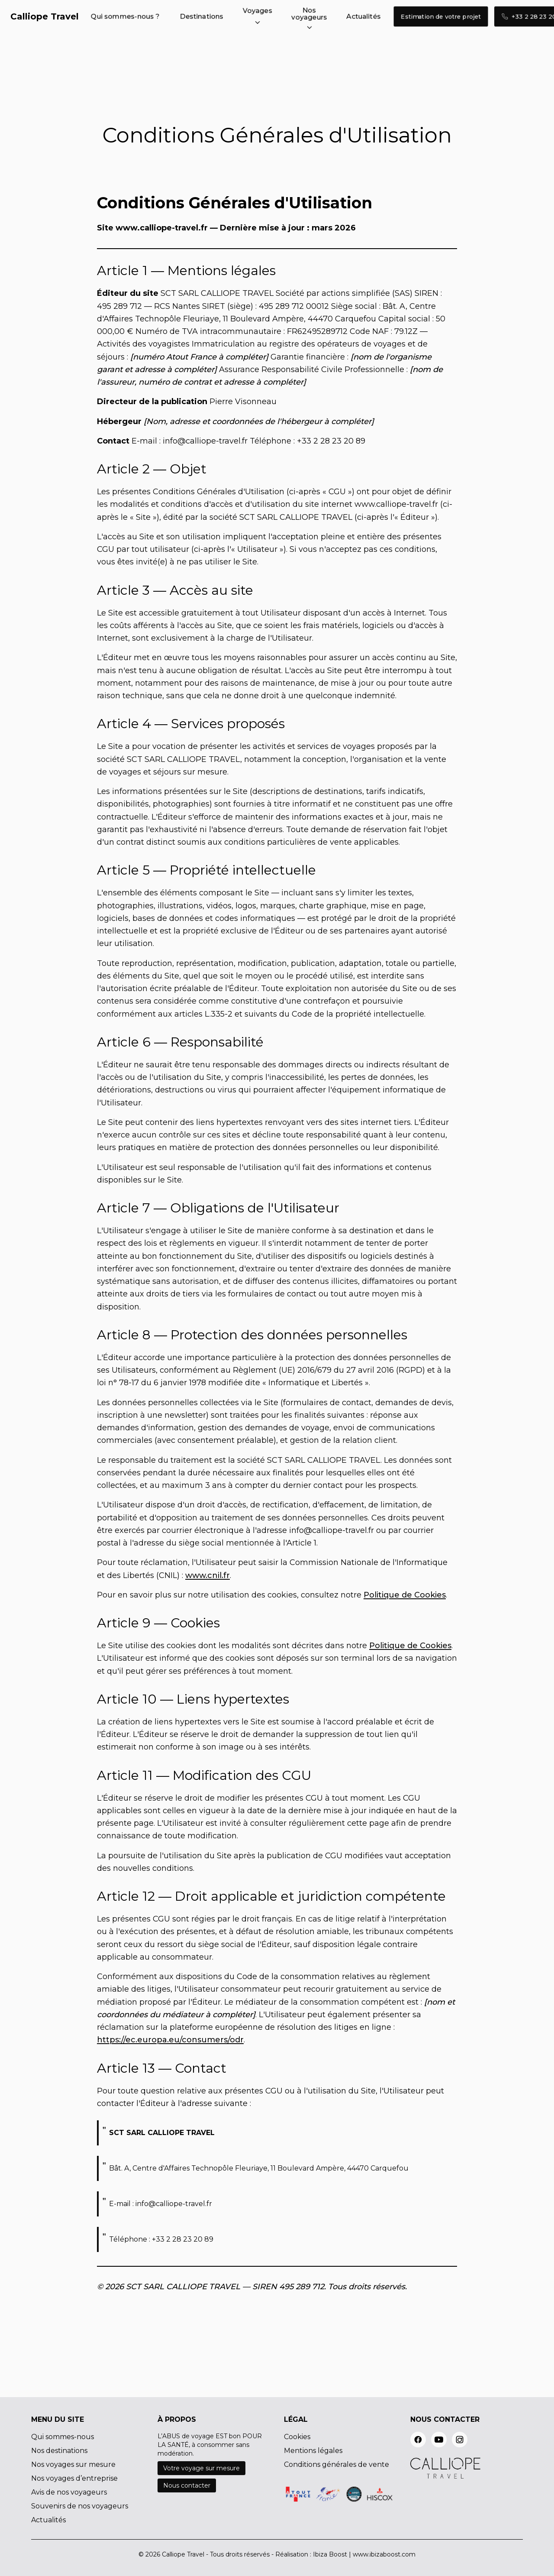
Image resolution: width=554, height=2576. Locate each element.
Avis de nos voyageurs (69, 2492)
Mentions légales (313, 2450)
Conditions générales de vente (336, 2464)
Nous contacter (186, 2485)
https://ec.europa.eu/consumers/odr (170, 2040)
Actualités (363, 16)
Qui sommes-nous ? (125, 16)
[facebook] (418, 2439)
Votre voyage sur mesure (201, 2468)
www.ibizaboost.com (384, 2554)
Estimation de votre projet (440, 16)
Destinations (201, 16)
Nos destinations (59, 2450)
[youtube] (439, 2439)
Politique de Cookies (405, 1595)
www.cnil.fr (207, 1575)
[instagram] (459, 2439)
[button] (257, 16)
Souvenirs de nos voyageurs (79, 2506)
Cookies (297, 2437)
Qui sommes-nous (62, 2437)
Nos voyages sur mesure (73, 2464)
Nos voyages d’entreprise (74, 2478)
